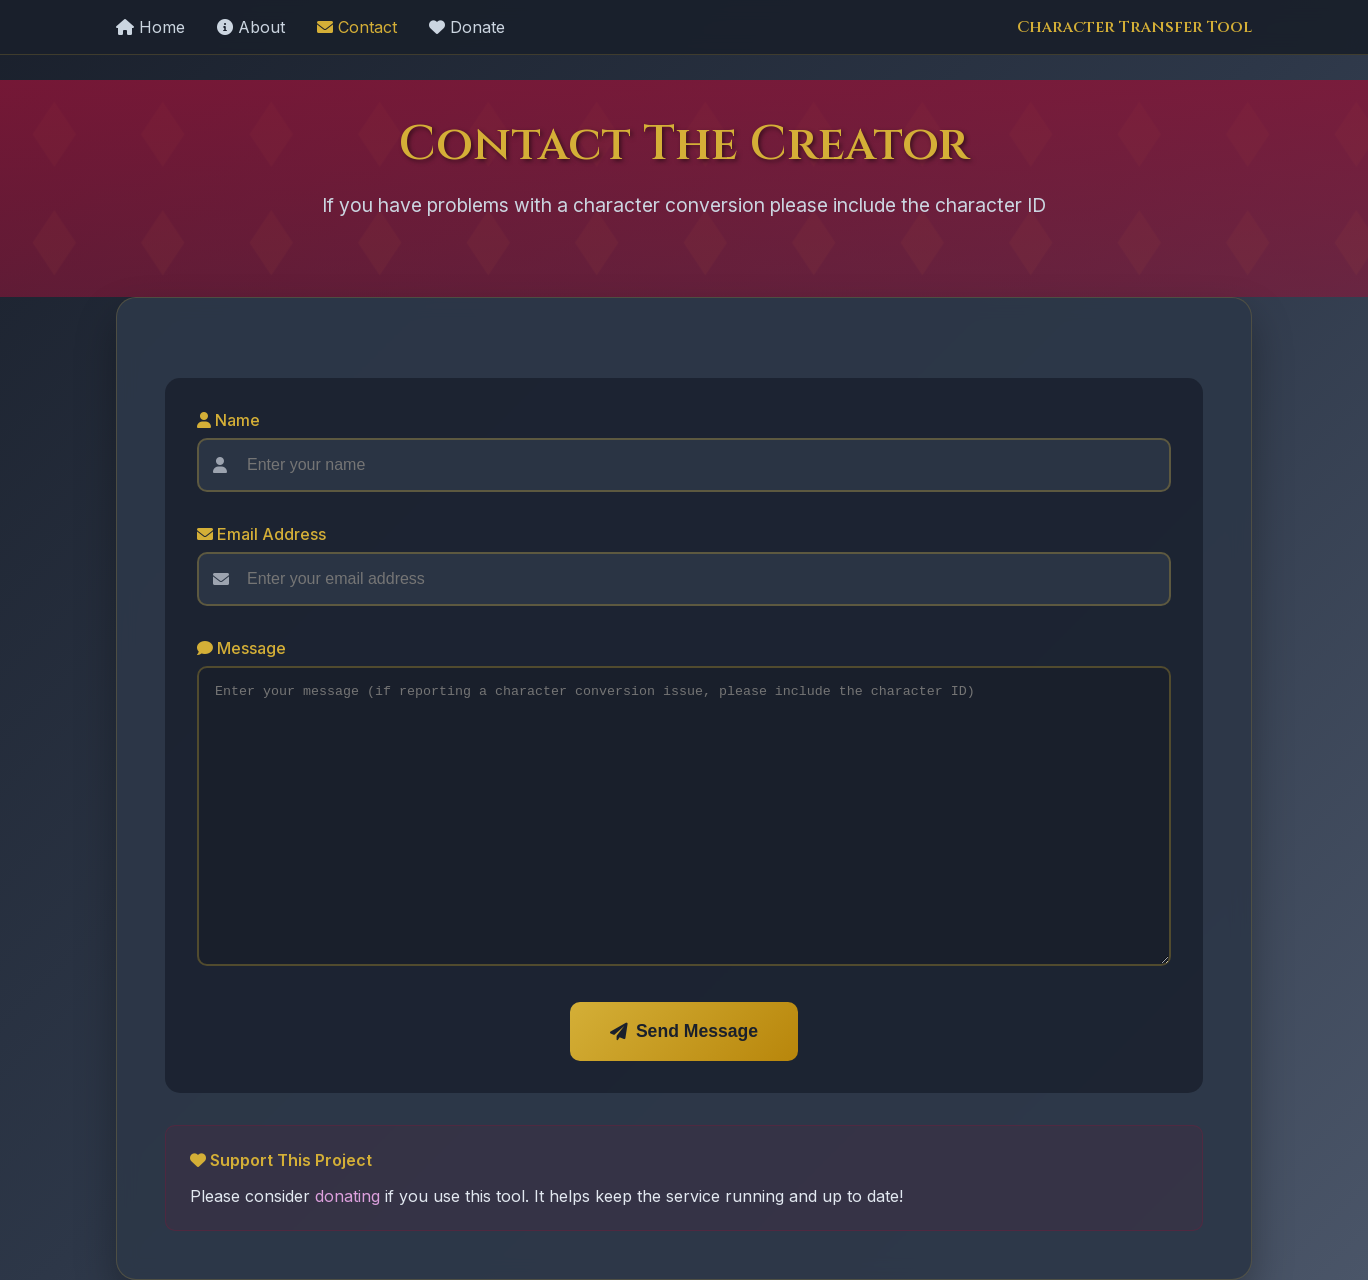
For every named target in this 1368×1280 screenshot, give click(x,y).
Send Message (684, 1031)
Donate (467, 27)
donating (347, 1196)
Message (241, 648)
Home (150, 27)
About (251, 27)
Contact (357, 27)
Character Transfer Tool (1134, 27)
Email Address (261, 534)
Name (228, 420)
